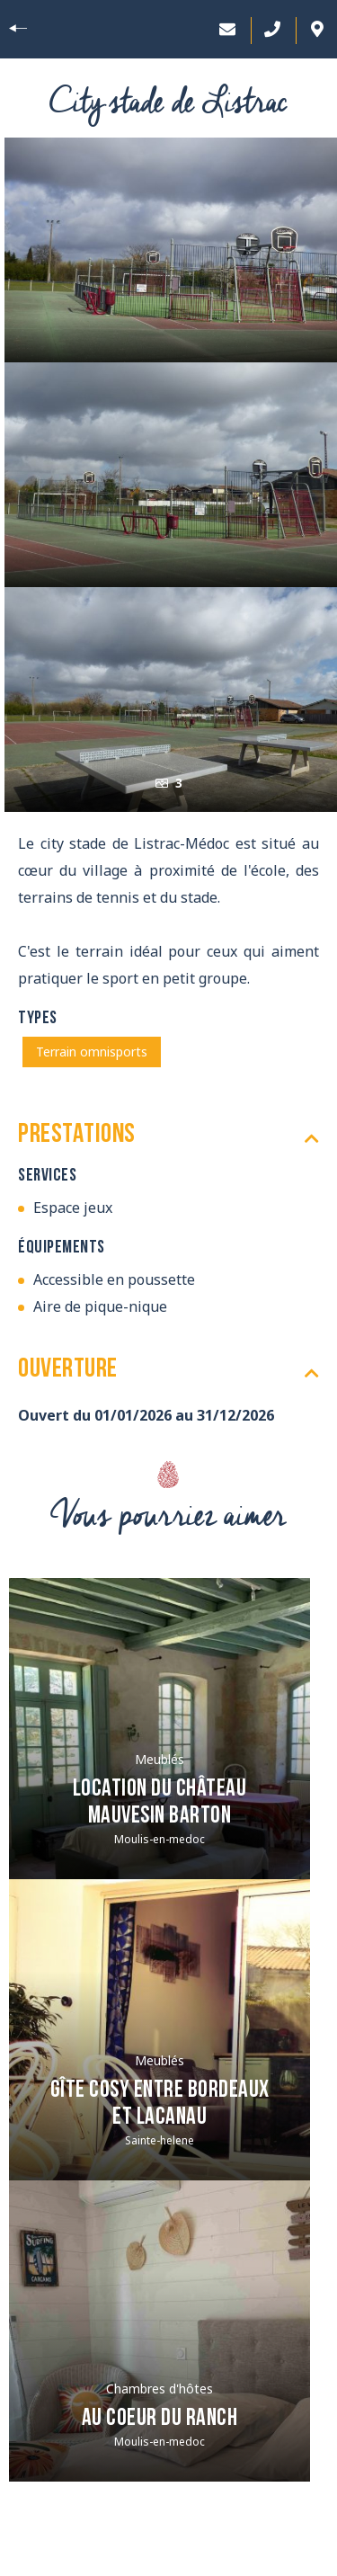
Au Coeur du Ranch (160, 2419)
